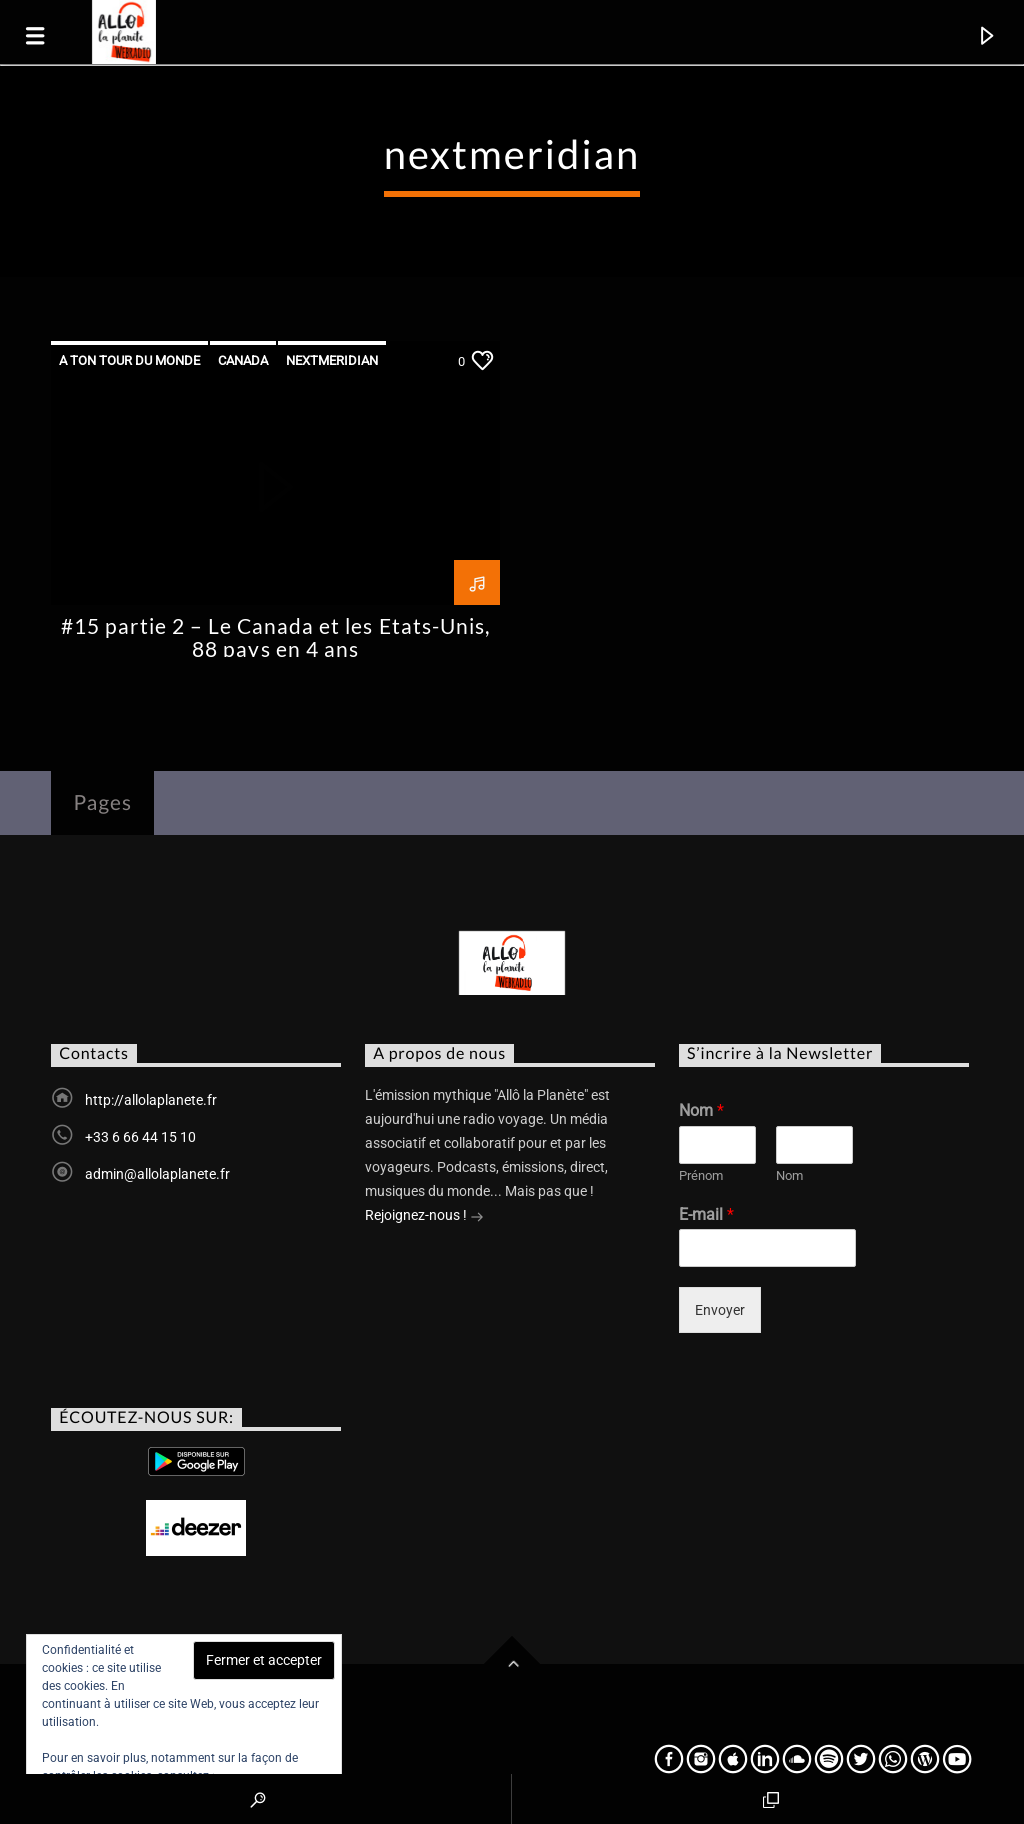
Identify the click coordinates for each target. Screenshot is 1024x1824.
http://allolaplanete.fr (151, 1100)
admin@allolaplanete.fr (157, 1174)
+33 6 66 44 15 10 (140, 1137)
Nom (701, 1110)
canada (243, 360)
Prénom (701, 1175)
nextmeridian (332, 360)
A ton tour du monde (129, 360)
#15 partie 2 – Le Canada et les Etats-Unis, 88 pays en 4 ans (275, 637)
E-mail (706, 1214)
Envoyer (720, 1310)
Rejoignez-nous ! (424, 1217)
